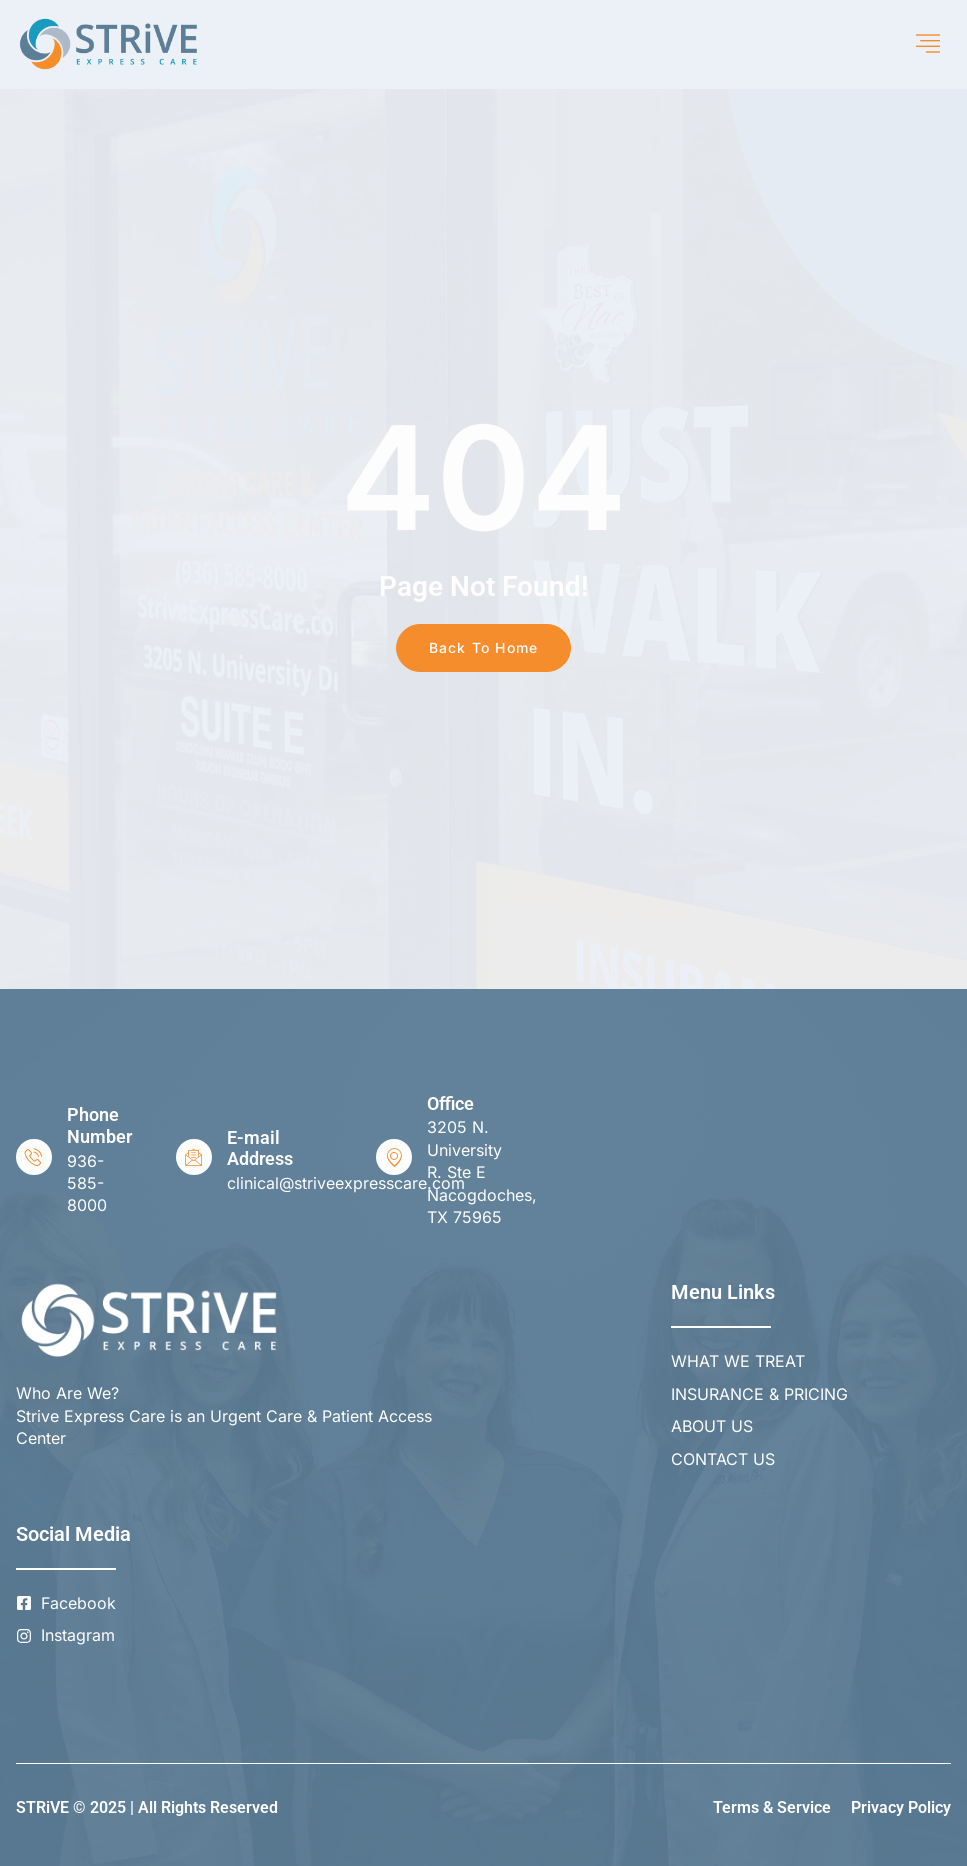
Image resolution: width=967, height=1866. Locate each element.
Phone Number (99, 1125)
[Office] (394, 1157)
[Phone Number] (34, 1157)
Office (450, 1103)
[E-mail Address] (194, 1157)
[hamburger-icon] (928, 44)
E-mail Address (260, 1148)
